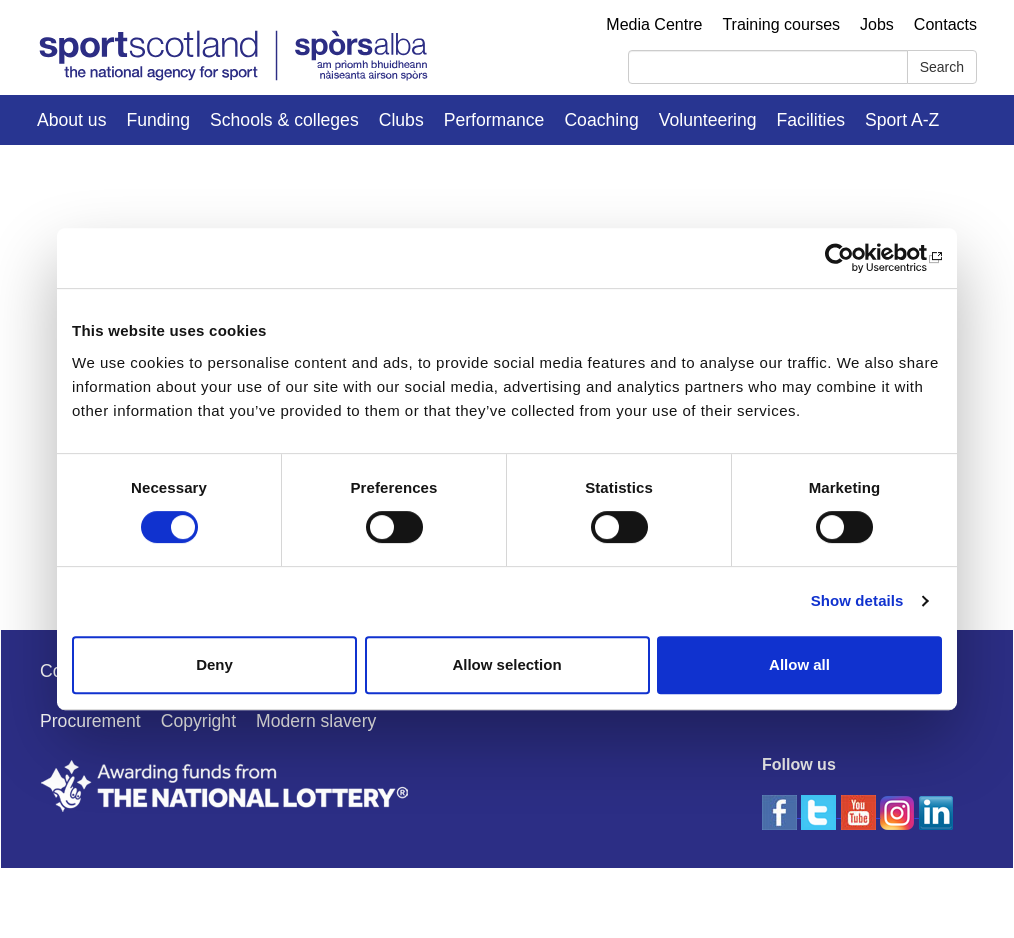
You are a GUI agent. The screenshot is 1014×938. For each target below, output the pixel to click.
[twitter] (820, 811)
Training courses (781, 24)
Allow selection (506, 664)
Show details (857, 600)
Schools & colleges (284, 120)
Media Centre (654, 24)
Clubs (401, 120)
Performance (494, 120)
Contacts (945, 24)
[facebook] (781, 811)
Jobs (877, 24)
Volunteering (708, 120)
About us (71, 120)
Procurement (90, 721)
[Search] (768, 67)
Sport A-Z (902, 120)
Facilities (811, 120)
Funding (158, 120)
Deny (214, 664)
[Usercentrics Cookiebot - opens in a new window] (854, 258)
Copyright (198, 721)
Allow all (799, 664)
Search (942, 67)
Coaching (601, 120)
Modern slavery (316, 721)
